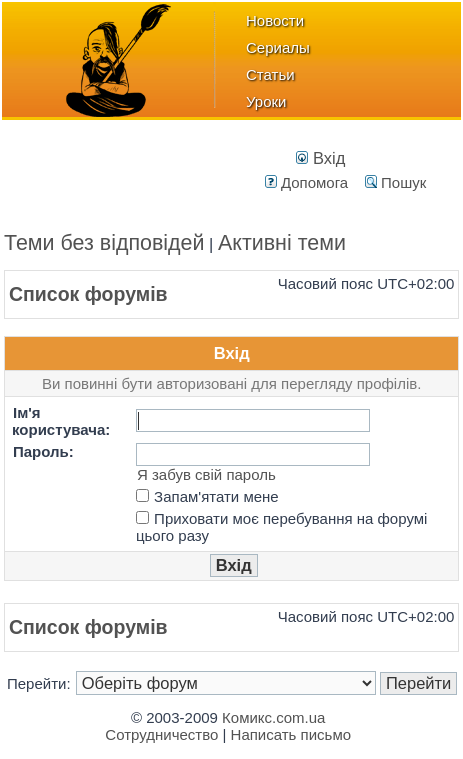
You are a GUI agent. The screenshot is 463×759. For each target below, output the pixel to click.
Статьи (270, 74)
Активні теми (282, 243)
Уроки (266, 101)
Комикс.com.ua (273, 717)
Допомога (306, 182)
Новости (275, 20)
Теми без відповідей (104, 243)
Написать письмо (291, 734)
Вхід (320, 158)
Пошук (395, 182)
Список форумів (88, 294)
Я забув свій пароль (206, 474)
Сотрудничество (161, 734)
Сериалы (278, 47)
